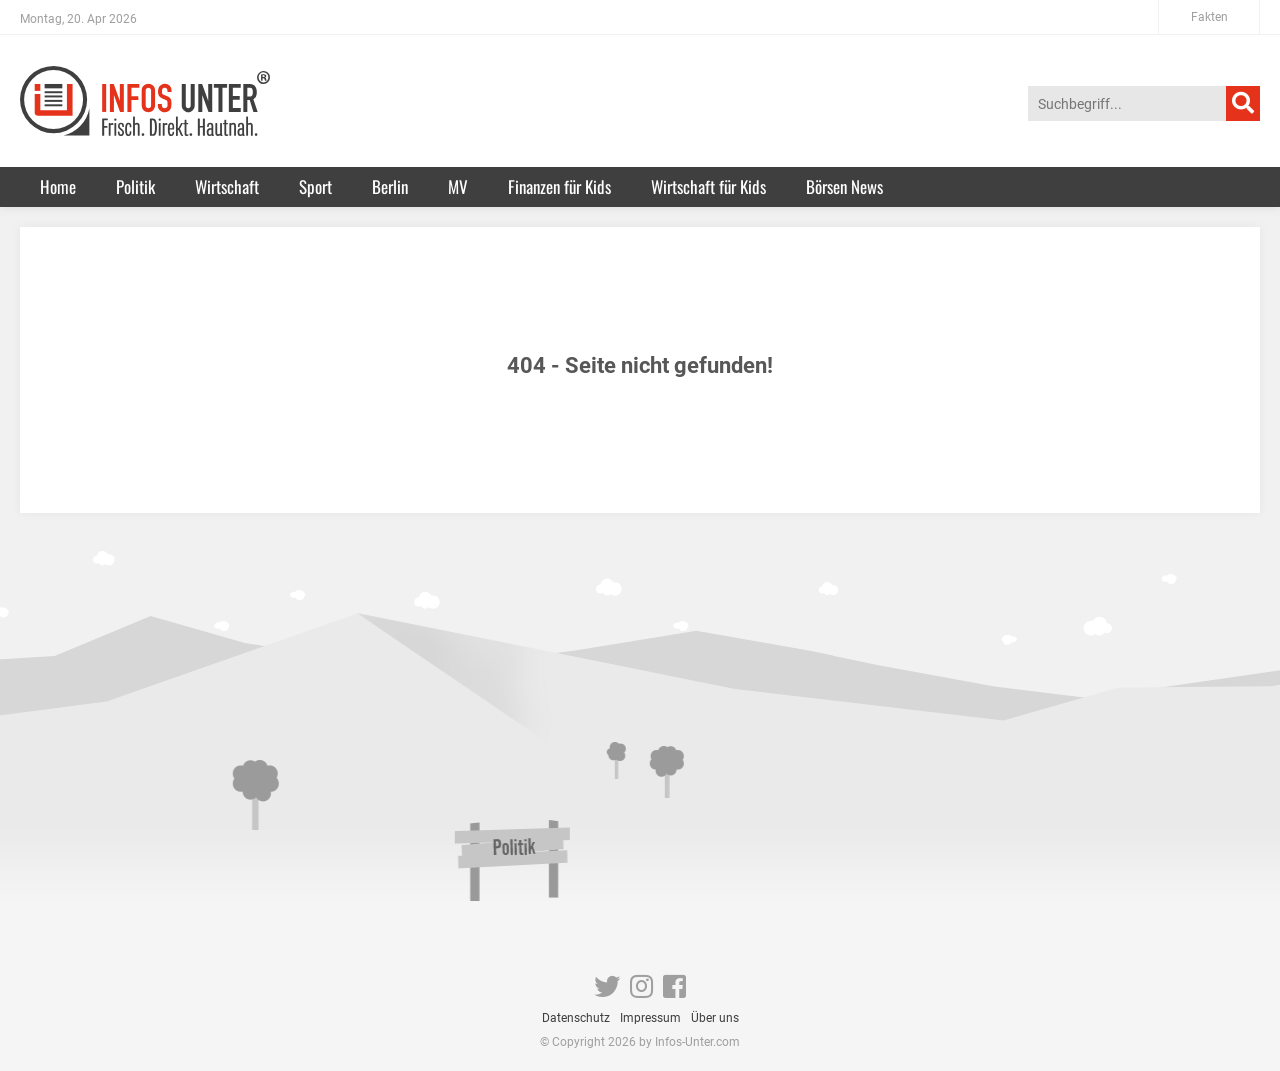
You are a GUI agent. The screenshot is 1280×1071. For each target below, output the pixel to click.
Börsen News (844, 186)
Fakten (1209, 17)
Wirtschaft (227, 186)
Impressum (650, 1018)
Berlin (390, 186)
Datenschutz (576, 1018)
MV (458, 186)
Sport (315, 186)
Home (58, 186)
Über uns (715, 1018)
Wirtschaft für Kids (708, 186)
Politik (135, 186)
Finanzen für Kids (559, 186)
